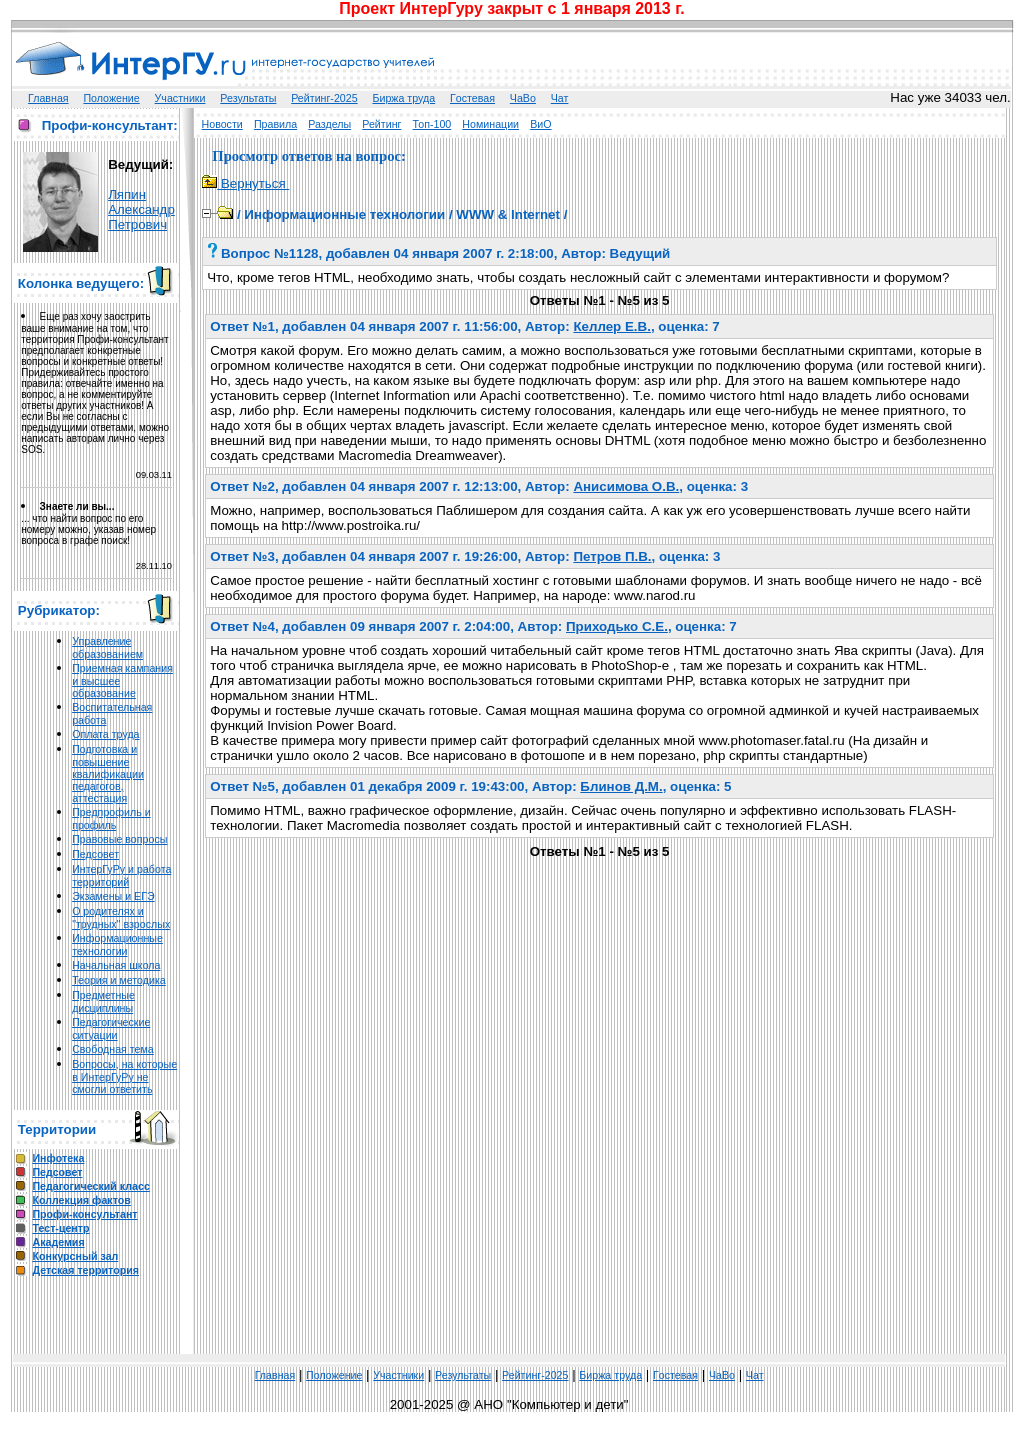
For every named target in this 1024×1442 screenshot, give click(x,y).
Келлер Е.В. (611, 326)
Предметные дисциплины (103, 1001)
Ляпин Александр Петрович (141, 209)
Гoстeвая (472, 98)
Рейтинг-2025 (324, 98)
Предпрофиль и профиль (111, 818)
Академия (58, 1242)
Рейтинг (381, 124)
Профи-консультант (84, 1214)
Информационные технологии (117, 944)
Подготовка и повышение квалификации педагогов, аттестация (108, 773)
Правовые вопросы (119, 839)
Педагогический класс (90, 1186)
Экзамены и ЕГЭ (113, 896)
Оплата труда (105, 734)
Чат (560, 98)
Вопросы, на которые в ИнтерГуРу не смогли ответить (124, 1076)
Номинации (490, 124)
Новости (222, 124)
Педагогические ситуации (111, 1028)
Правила (275, 124)
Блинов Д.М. (621, 786)
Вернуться (245, 183)
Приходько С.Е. (617, 626)
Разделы (329, 124)
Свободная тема (113, 1049)
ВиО (540, 124)
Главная (48, 98)
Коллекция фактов (81, 1200)
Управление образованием (107, 647)
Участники (180, 98)
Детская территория (85, 1270)
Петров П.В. (612, 556)
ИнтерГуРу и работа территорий (121, 875)
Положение (111, 98)
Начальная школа (116, 965)
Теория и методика (119, 980)
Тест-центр (60, 1228)
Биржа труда (403, 98)
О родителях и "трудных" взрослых (121, 917)
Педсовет (95, 854)
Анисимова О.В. (626, 486)
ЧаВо (523, 98)
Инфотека (58, 1158)
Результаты (248, 98)
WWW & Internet (508, 214)
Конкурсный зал (75, 1256)
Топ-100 (432, 124)
